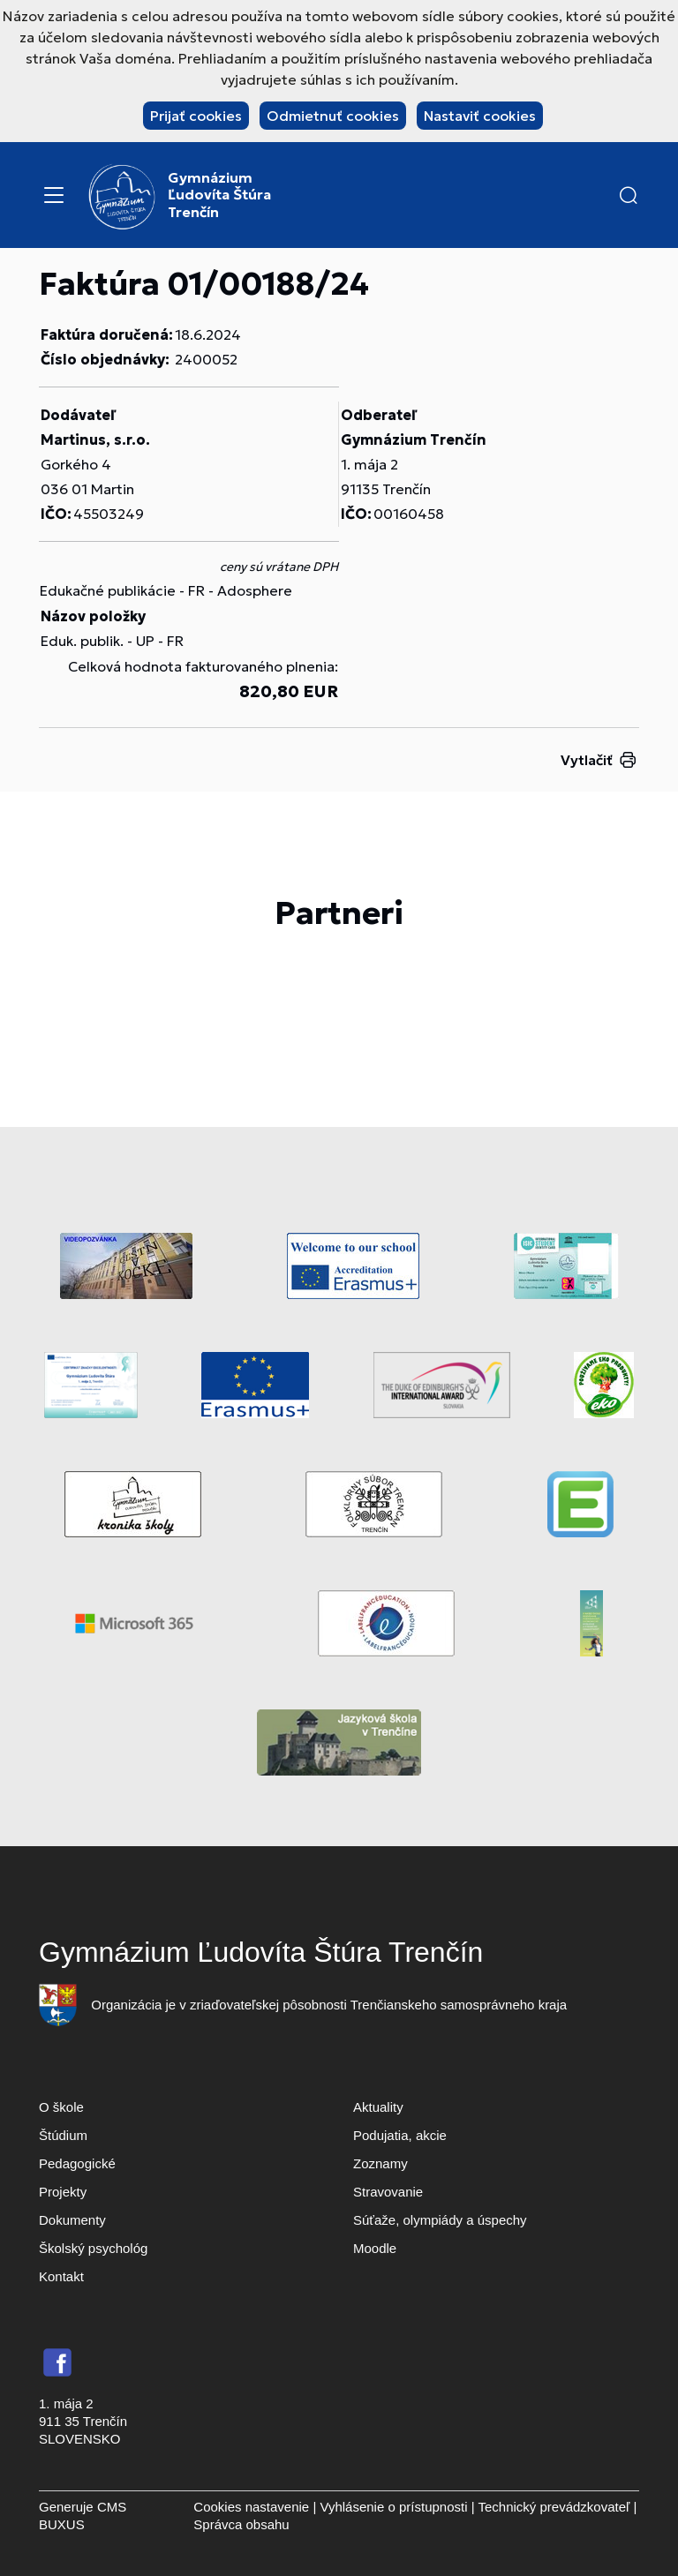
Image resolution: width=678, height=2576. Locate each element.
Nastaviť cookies (480, 115)
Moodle (374, 2248)
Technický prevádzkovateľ (553, 2506)
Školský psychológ (93, 2248)
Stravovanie (388, 2191)
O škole (61, 2106)
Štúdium (63, 2135)
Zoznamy (380, 2163)
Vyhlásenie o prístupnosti (393, 2506)
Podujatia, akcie (400, 2135)
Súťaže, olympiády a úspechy (440, 2219)
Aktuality (378, 2106)
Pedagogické (77, 2163)
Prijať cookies (196, 115)
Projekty (63, 2191)
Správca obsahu (241, 2524)
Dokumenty (72, 2219)
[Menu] (54, 195)
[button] (628, 195)
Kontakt (61, 2276)
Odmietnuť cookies (333, 115)
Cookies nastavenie (251, 2506)
